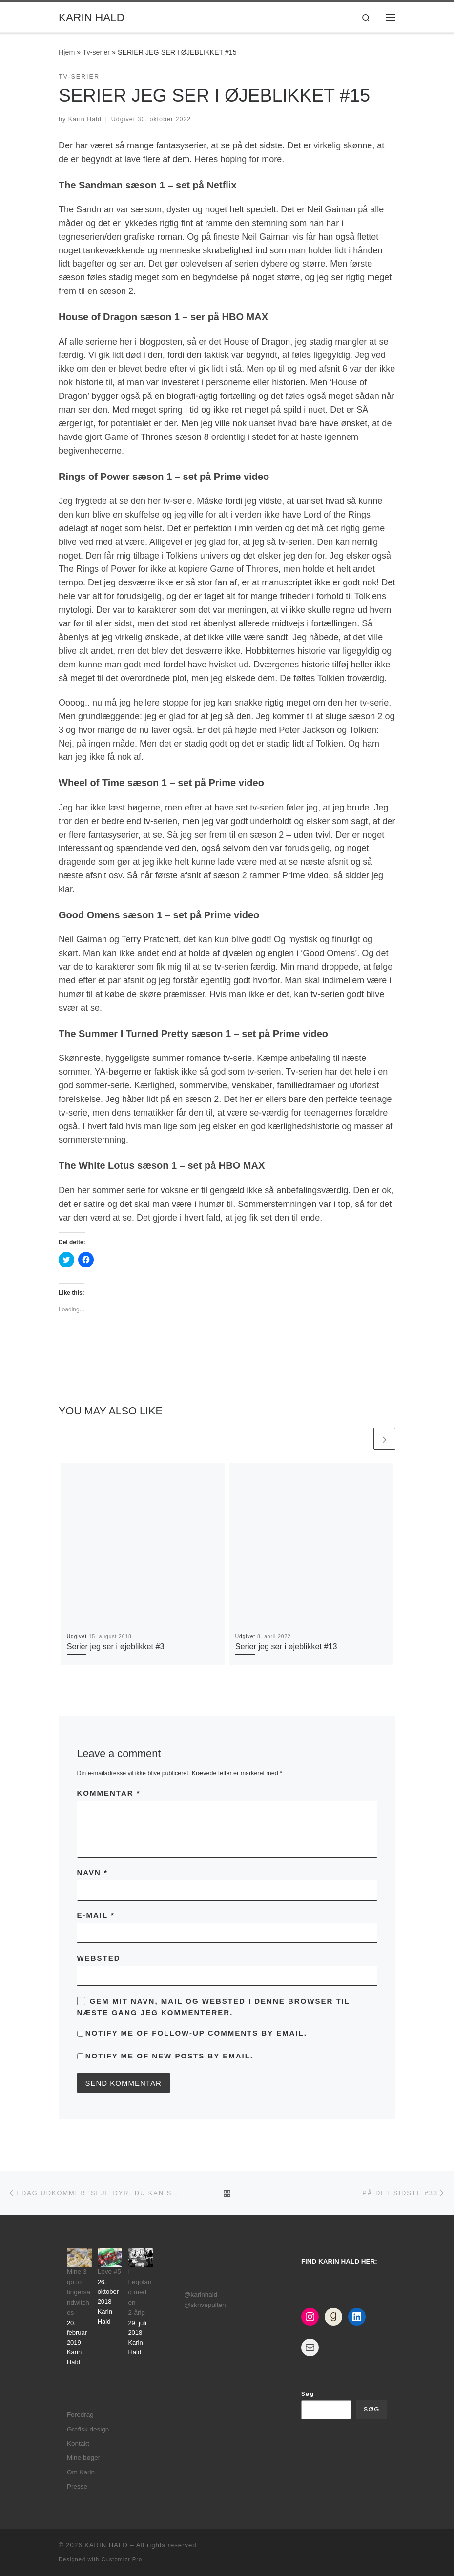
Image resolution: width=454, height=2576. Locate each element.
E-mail (96, 1915)
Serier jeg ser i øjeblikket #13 (286, 1646)
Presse (77, 2486)
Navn (92, 1873)
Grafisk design (88, 2429)
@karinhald (201, 2294)
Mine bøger (83, 2457)
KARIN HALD (106, 2545)
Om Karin (81, 2472)
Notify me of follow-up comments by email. (196, 2033)
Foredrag (80, 2414)
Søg (307, 2394)
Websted (99, 1958)
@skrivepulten (205, 2304)
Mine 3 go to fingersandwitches (78, 2292)
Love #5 (109, 2271)
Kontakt (78, 2443)
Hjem (67, 52)
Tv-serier (96, 52)
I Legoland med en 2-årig (139, 2292)
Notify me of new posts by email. (169, 2056)
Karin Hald (85, 119)
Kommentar (109, 1793)
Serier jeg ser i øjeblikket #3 (116, 1646)
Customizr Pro (121, 2559)
